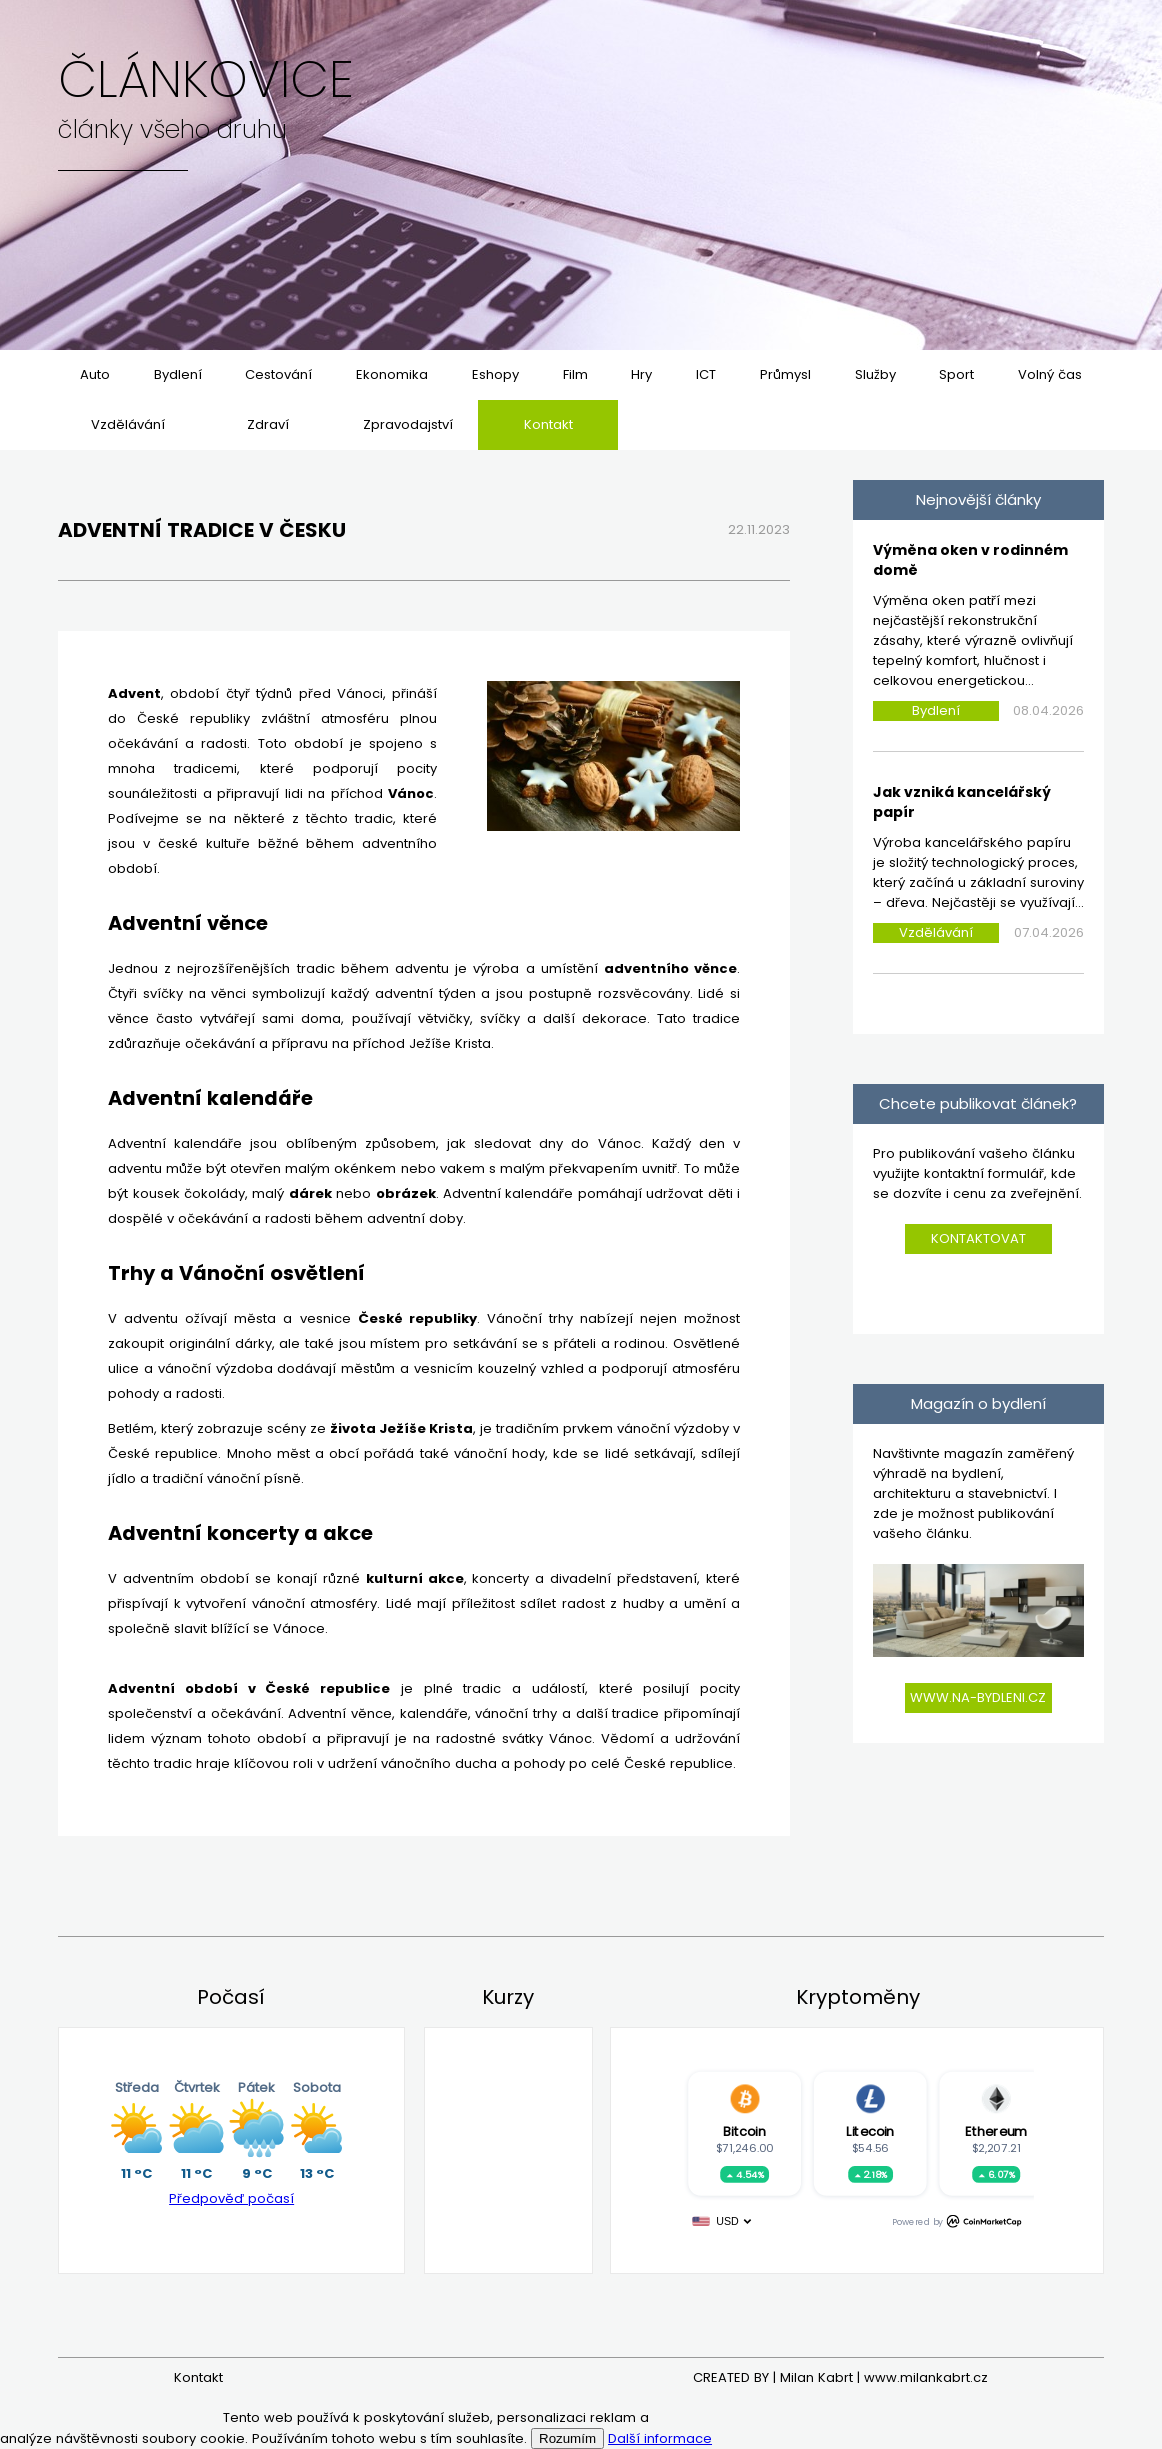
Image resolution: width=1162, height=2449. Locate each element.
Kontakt (548, 424)
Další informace (660, 2438)
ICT (706, 374)
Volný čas (1050, 374)
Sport (956, 374)
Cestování (278, 374)
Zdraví (268, 424)
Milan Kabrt (816, 2377)
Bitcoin (744, 2131)
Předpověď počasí (231, 2198)
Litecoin (870, 2131)
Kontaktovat (978, 1238)
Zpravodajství (408, 424)
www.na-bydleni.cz (978, 1697)
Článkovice (206, 80)
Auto (95, 374)
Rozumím (567, 2438)
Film (575, 374)
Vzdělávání (128, 424)
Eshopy (495, 374)
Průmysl (785, 374)
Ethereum (996, 2131)
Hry (641, 374)
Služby (875, 374)
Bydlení (178, 374)
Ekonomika (392, 374)
